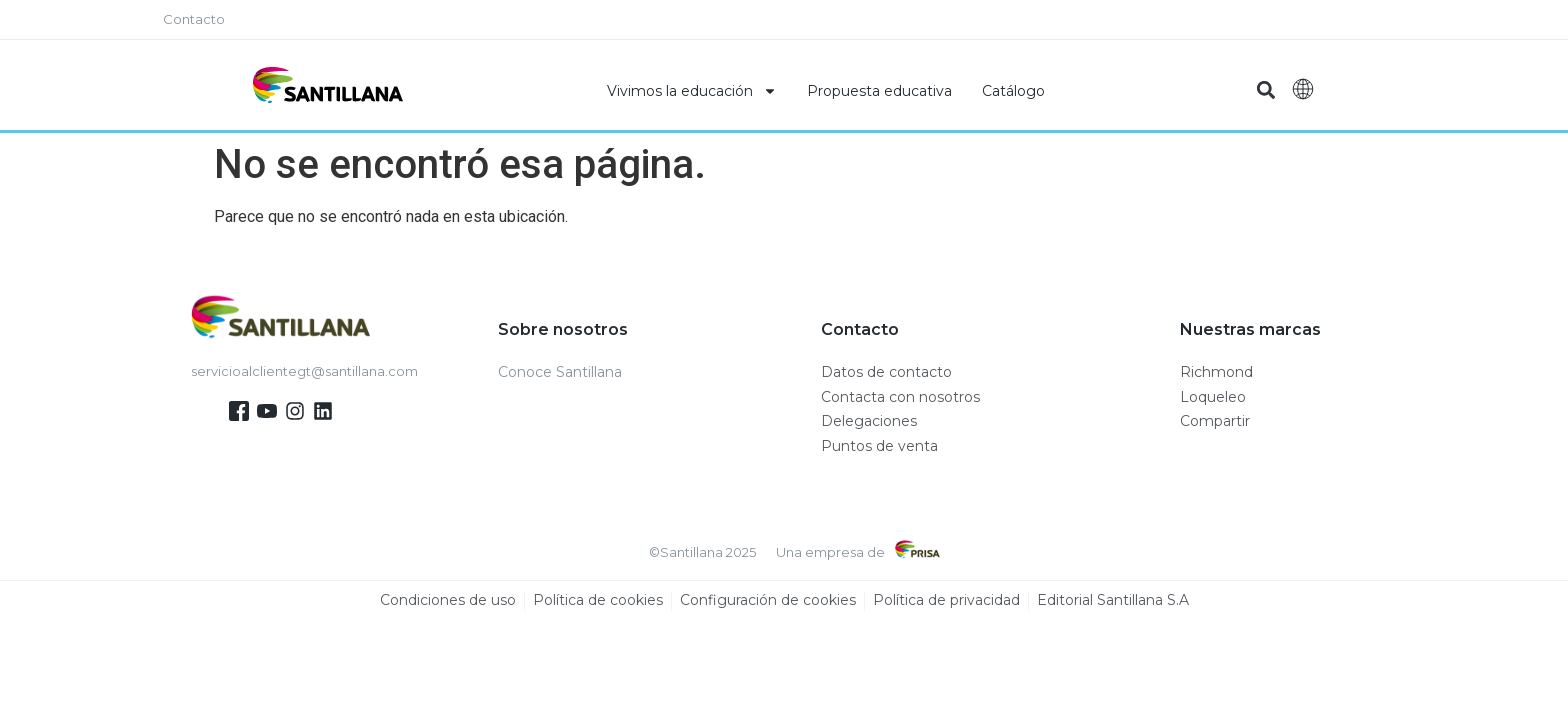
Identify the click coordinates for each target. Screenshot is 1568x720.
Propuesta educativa (879, 91)
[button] (1265, 90)
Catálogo (1013, 91)
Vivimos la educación (692, 91)
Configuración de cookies (768, 601)
